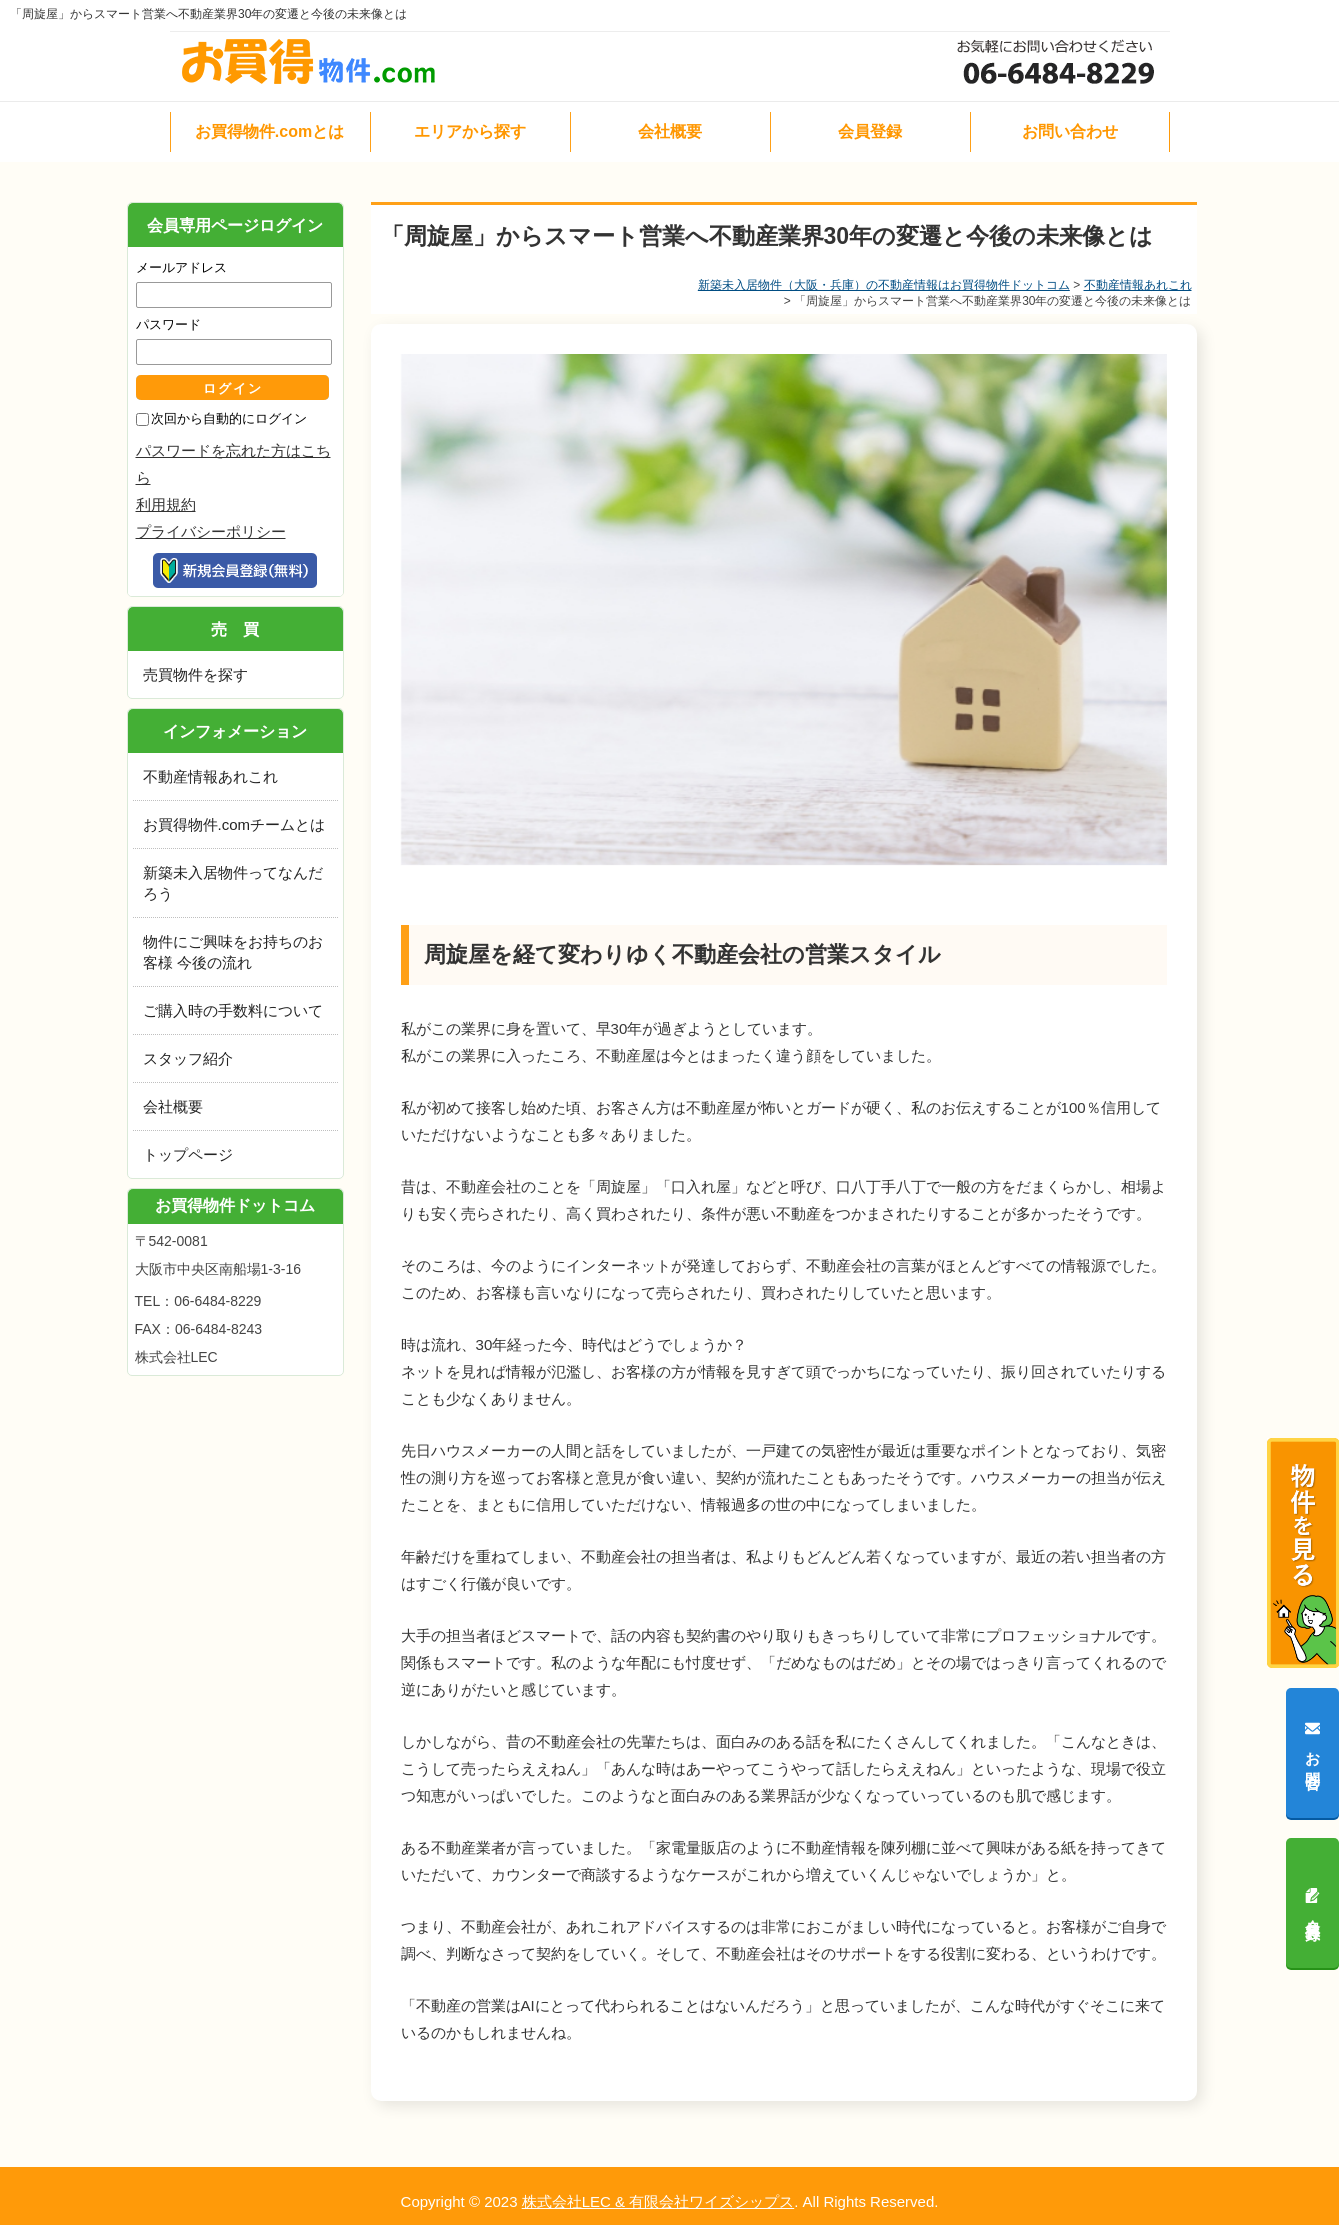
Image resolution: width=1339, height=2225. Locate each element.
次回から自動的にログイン (229, 418)
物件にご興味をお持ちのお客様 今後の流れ (233, 952)
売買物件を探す (195, 674)
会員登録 (1313, 1902)
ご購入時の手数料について (233, 1010)
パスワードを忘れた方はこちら (233, 464)
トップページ (188, 1154)
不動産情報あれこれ (1138, 285)
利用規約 (166, 504)
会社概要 (173, 1106)
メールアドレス (181, 267)
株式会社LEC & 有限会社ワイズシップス (658, 2201)
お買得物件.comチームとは (234, 824)
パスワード (168, 324)
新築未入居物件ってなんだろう (233, 883)
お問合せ (1313, 1752)
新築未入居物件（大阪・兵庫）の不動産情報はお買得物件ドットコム (884, 285)
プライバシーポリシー (211, 531)
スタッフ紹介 (188, 1058)
